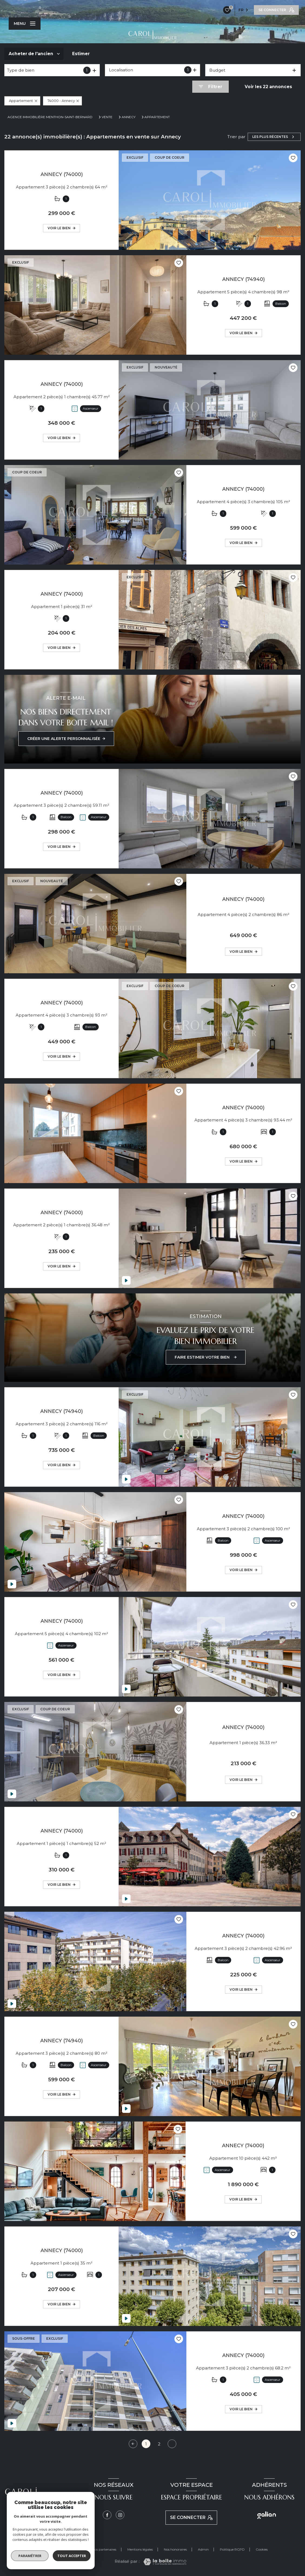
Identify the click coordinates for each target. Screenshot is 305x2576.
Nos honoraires (175, 2549)
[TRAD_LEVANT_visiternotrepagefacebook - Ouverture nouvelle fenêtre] (107, 2515)
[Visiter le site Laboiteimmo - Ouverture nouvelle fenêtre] (165, 2561)
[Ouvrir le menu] (25, 23)
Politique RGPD (232, 2549)
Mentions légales (140, 2549)
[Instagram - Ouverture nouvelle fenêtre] (120, 2515)
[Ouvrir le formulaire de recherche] (210, 87)
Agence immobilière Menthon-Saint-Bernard (50, 117)
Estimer (81, 53)
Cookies (262, 2549)
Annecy (128, 117)
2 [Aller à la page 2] (159, 2443)
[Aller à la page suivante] (172, 2444)
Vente (107, 117)
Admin (203, 2549)
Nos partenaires (104, 2549)
